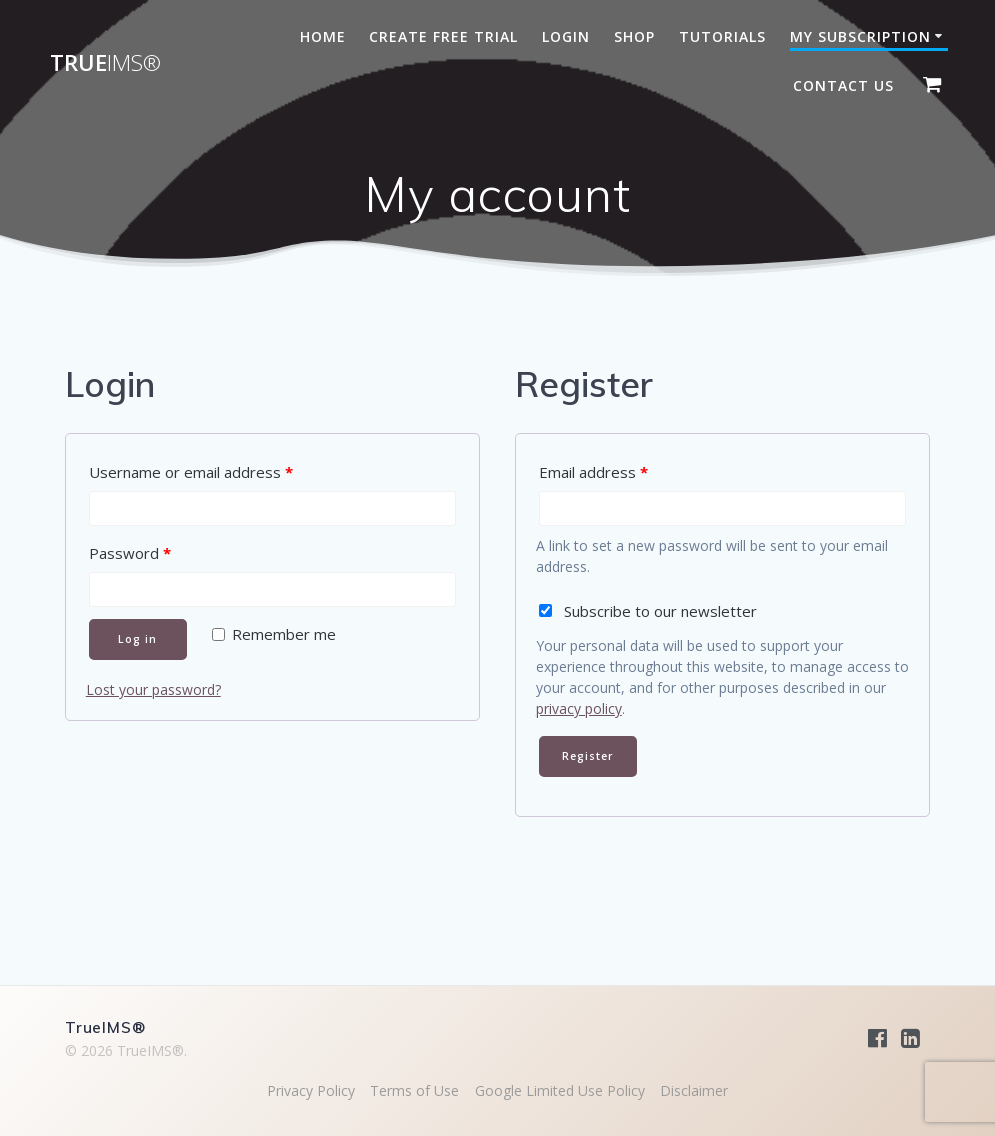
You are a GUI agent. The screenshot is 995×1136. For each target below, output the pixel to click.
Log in (137, 639)
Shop (634, 36)
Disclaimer (694, 1090)
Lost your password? (153, 689)
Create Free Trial (443, 36)
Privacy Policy (311, 1090)
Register (587, 756)
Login (566, 36)
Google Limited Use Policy (560, 1090)
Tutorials (722, 36)
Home (323, 36)
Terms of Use (414, 1090)
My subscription (860, 36)
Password (130, 553)
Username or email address (191, 472)
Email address (593, 472)
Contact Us (843, 85)
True (105, 63)
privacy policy (579, 708)
